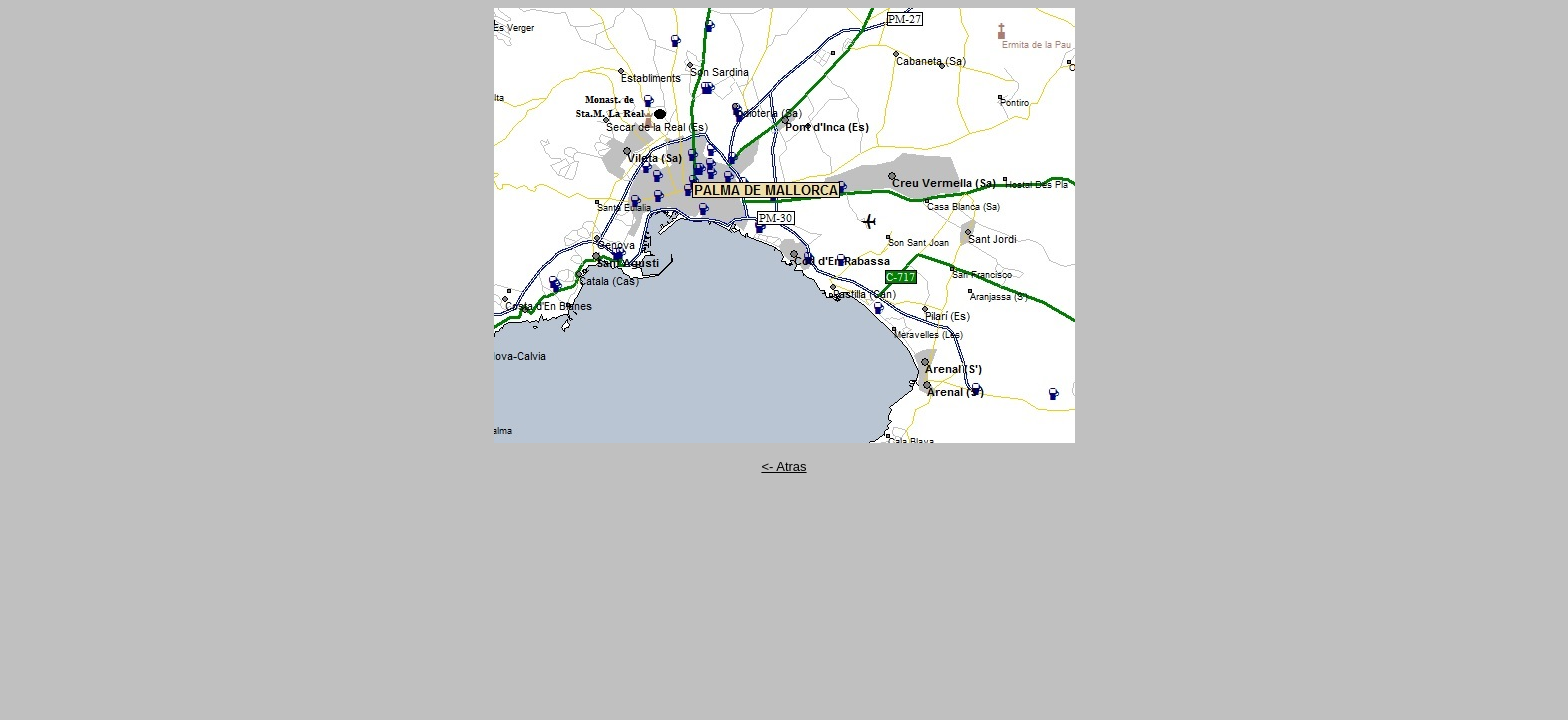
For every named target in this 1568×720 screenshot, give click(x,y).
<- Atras (783, 466)
